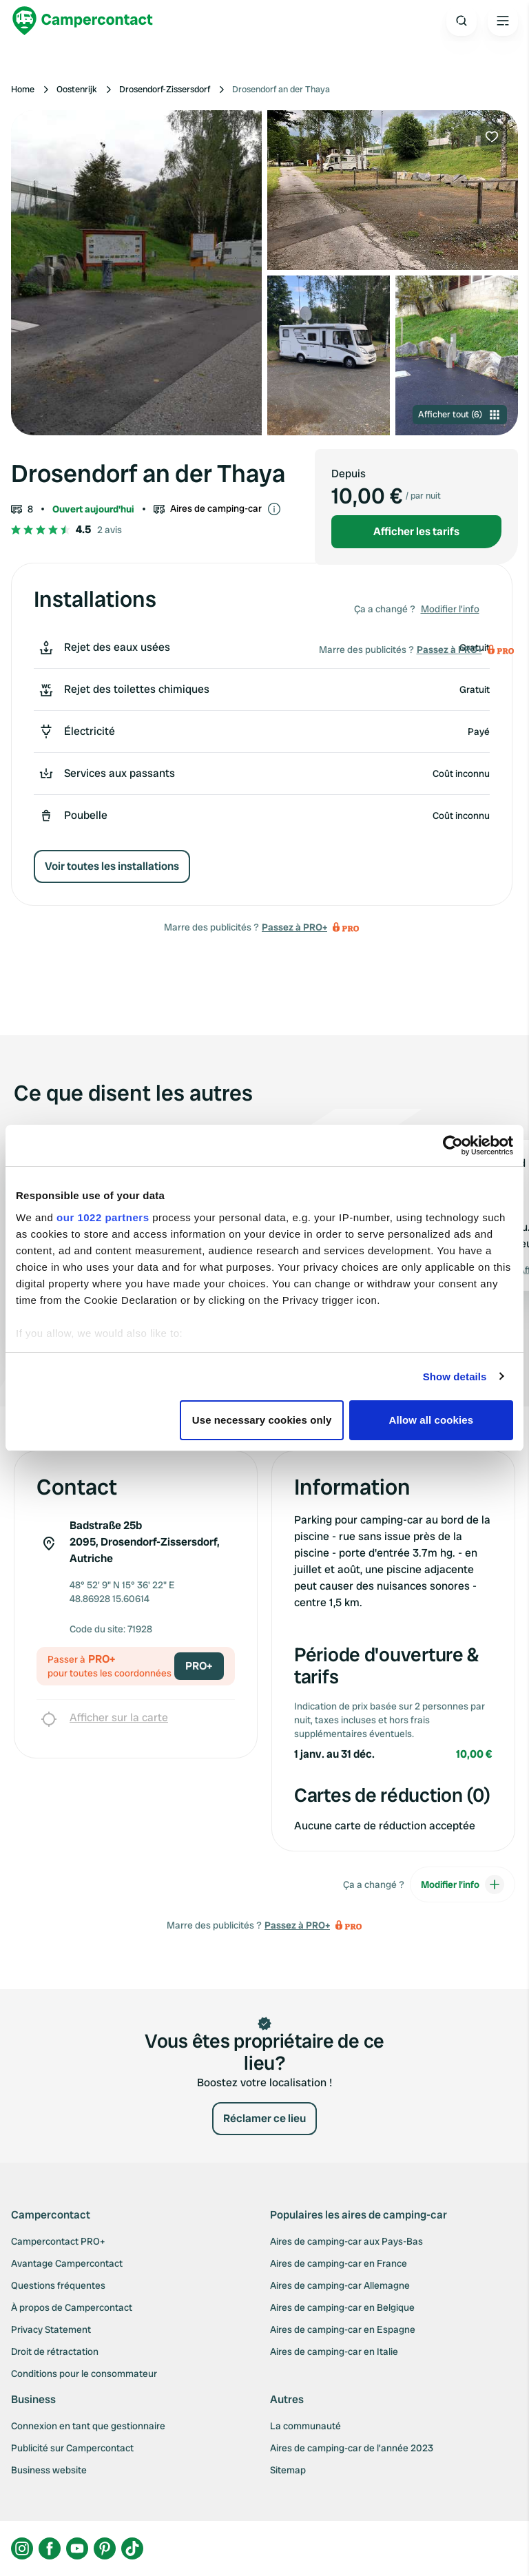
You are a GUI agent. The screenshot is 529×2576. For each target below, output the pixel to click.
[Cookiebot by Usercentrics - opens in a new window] (453, 1145)
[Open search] (461, 21)
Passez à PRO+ (294, 927)
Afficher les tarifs (416, 531)
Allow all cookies (431, 1420)
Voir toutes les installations (112, 866)
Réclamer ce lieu (264, 2118)
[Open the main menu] (503, 21)
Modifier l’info (450, 609)
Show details (455, 1376)
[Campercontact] (82, 21)
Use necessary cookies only (262, 1420)
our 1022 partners (102, 1217)
